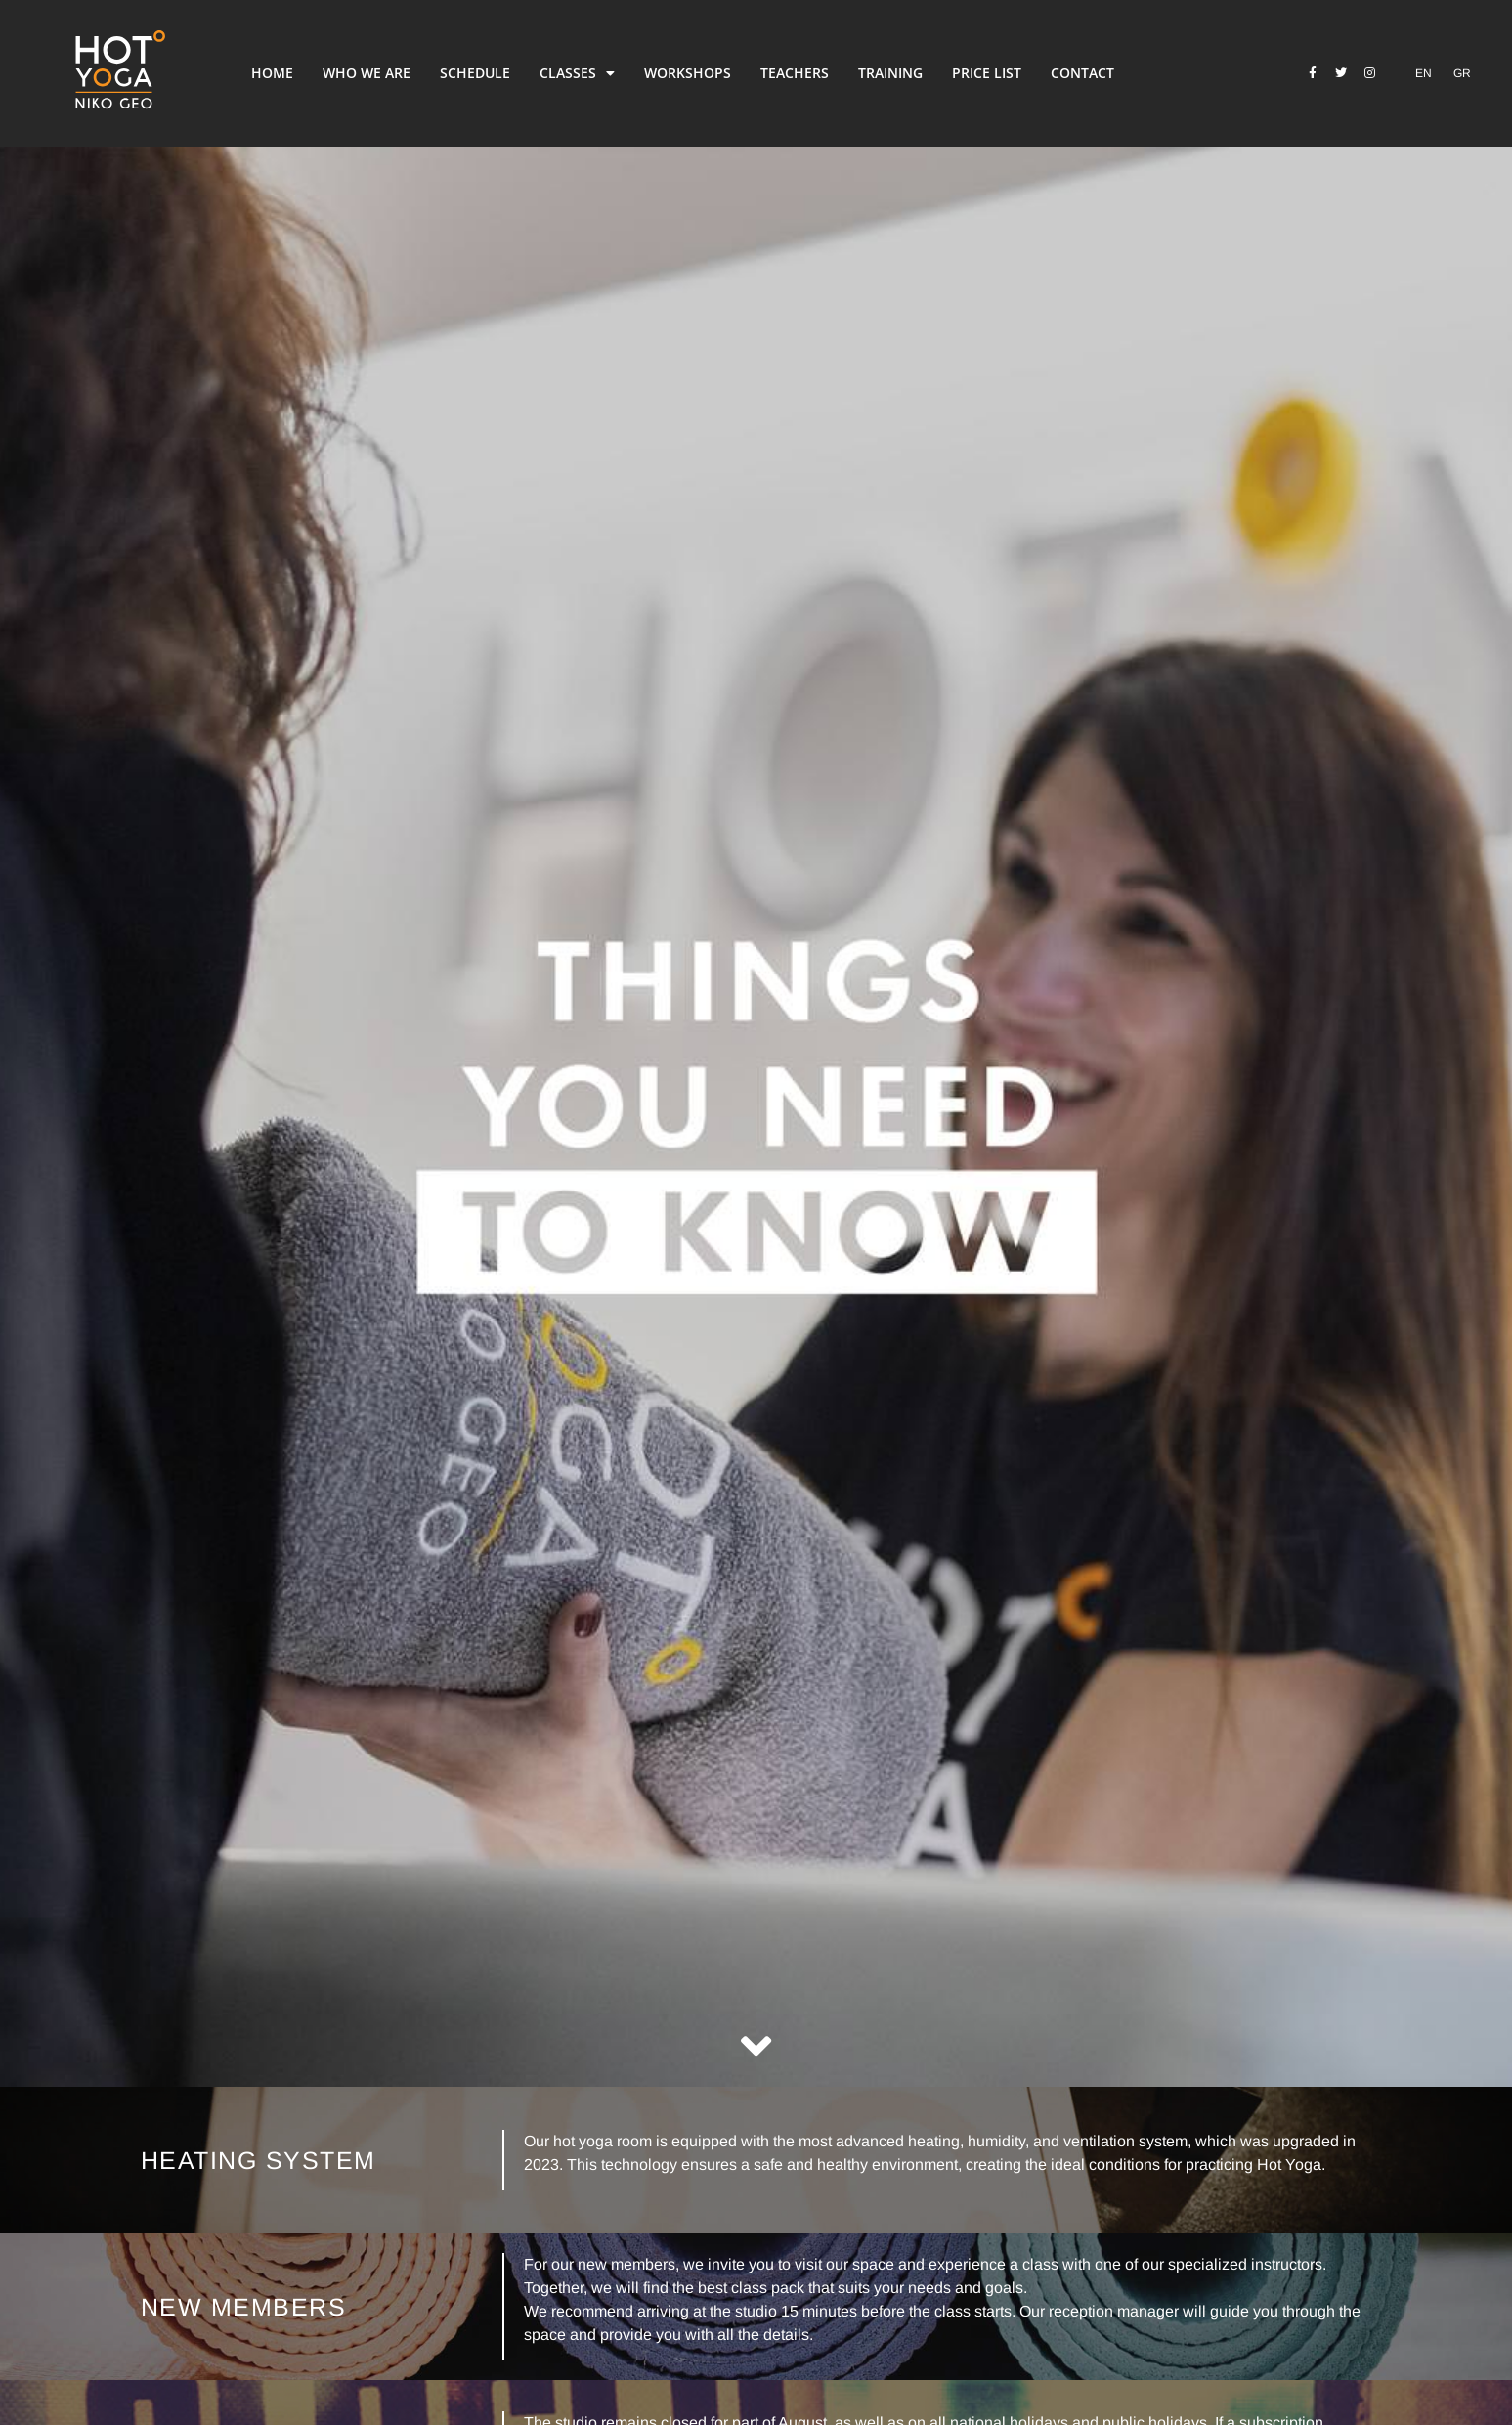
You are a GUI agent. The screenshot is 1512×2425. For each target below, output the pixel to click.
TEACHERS (794, 73)
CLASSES (577, 73)
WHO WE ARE (366, 73)
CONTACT (1082, 73)
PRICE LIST (986, 73)
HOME (272, 73)
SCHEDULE (475, 73)
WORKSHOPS (687, 73)
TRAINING (890, 73)
